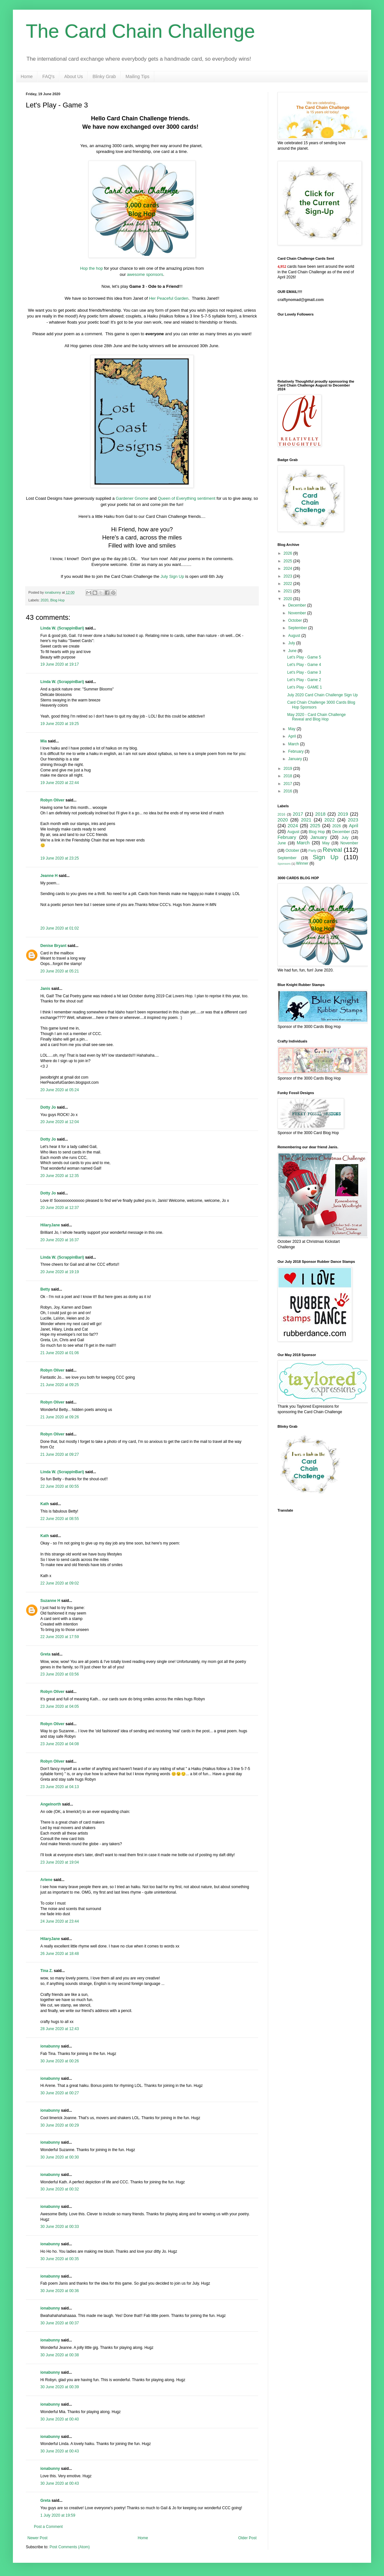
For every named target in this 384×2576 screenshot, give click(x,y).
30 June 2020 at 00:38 (59, 2355)
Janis (45, 988)
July (292, 643)
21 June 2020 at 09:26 (59, 1417)
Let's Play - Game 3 (304, 672)
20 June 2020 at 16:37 (59, 1240)
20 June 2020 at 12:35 (59, 1175)
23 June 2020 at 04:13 (59, 1787)
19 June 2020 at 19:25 (59, 723)
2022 (288, 583)
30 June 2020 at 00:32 (59, 2189)
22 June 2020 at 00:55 (59, 1486)
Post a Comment (48, 2526)
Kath (44, 1504)
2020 (44, 600)
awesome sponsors (145, 274)
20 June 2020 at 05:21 (59, 971)
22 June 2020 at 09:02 (59, 1583)
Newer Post (37, 2538)
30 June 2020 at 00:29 (59, 2125)
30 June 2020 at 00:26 (59, 2061)
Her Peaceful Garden (168, 298)
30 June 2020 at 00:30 (59, 2157)
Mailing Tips (137, 76)
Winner (302, 863)
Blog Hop (57, 600)
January (295, 759)
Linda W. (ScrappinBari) (62, 628)
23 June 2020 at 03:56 (59, 1674)
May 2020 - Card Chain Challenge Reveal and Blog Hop (316, 716)
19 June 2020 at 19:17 (59, 664)
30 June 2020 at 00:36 (59, 2291)
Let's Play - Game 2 (304, 680)
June (293, 651)
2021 (288, 591)
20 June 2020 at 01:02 (59, 928)
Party (312, 850)
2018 (288, 776)
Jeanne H (48, 875)
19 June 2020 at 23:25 (59, 858)
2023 (288, 576)
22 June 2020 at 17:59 (59, 1637)
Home (27, 76)
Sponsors (284, 863)
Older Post (247, 2538)
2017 (288, 783)
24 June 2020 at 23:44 (59, 1921)
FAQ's (48, 76)
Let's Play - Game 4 (304, 664)
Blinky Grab (104, 76)
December (297, 605)
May (292, 729)
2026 (288, 553)
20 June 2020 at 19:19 (59, 1272)
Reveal (332, 849)
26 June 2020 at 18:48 (59, 1953)
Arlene (46, 1879)
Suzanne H (50, 1600)
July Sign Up (172, 576)
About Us (73, 76)
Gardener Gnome (132, 498)
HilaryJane (50, 1225)
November (297, 613)
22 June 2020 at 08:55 (59, 1518)
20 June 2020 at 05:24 (59, 1090)
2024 (288, 568)
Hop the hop (91, 268)
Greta (45, 1654)
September (298, 628)
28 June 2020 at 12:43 (59, 2029)
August (294, 635)
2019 (288, 768)
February (296, 751)
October (295, 620)
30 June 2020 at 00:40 (59, 2419)
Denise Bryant (53, 945)
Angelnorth (50, 1804)
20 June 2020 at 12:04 (59, 1122)
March (294, 744)
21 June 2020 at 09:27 (59, 1454)
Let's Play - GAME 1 (304, 687)
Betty (45, 1289)
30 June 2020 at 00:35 (59, 2259)
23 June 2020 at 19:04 (59, 1862)
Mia (43, 741)
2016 (288, 791)
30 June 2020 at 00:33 (59, 2226)
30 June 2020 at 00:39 (59, 2387)
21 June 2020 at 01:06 (59, 1353)
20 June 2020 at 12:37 (59, 1207)
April (292, 736)
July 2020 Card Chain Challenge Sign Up (322, 695)
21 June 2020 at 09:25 (59, 1385)
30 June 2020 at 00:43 (59, 2451)
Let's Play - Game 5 (304, 657)
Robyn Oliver (52, 800)
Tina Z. (46, 1970)
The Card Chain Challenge (140, 31)
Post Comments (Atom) (69, 2547)
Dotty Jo (48, 1107)
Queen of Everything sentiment (187, 498)
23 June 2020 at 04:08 (59, 1744)
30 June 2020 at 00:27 (59, 2093)
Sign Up (325, 857)
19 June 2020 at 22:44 (59, 782)
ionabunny (50, 2046)
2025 (288, 561)
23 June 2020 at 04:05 (59, 1706)
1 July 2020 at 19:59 (57, 2515)
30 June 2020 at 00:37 (59, 2323)
